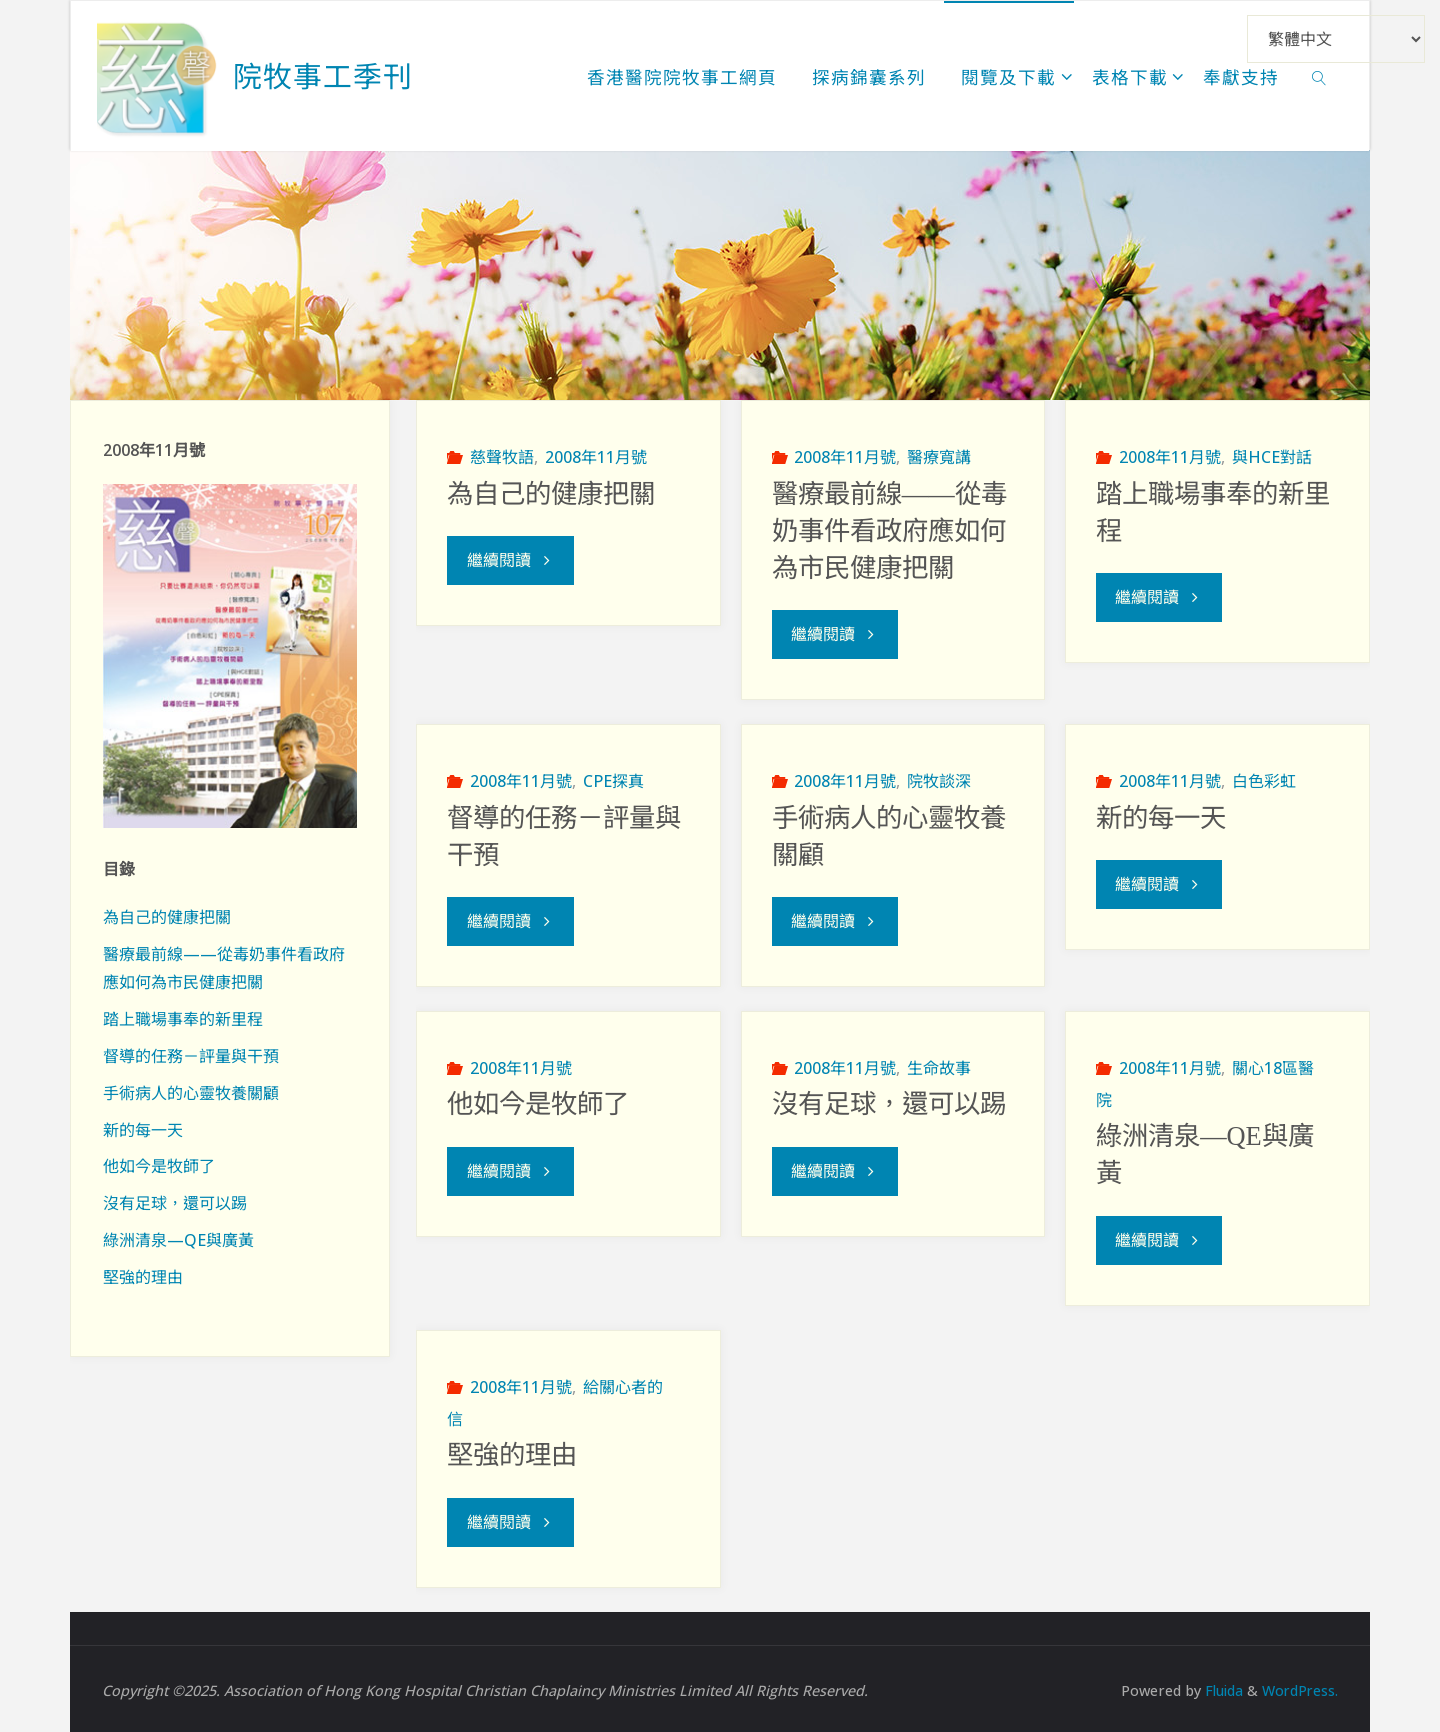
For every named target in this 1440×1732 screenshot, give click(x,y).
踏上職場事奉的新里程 (183, 1019)
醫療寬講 (939, 457)
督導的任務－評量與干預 (191, 1056)
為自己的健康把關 (551, 494)
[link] (1319, 76)
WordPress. (1299, 1686)
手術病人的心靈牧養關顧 (191, 1093)
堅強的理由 (512, 1453)
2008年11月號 (596, 457)
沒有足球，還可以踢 (889, 1103)
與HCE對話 (1272, 457)
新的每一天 (1161, 817)
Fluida (1219, 1686)
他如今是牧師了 (538, 1103)
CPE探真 (613, 780)
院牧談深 (939, 780)
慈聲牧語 (502, 457)
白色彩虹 (1264, 780)
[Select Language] (1336, 39)
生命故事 (939, 1066)
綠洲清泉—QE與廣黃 (178, 1240)
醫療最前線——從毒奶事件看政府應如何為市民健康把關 (889, 531)
